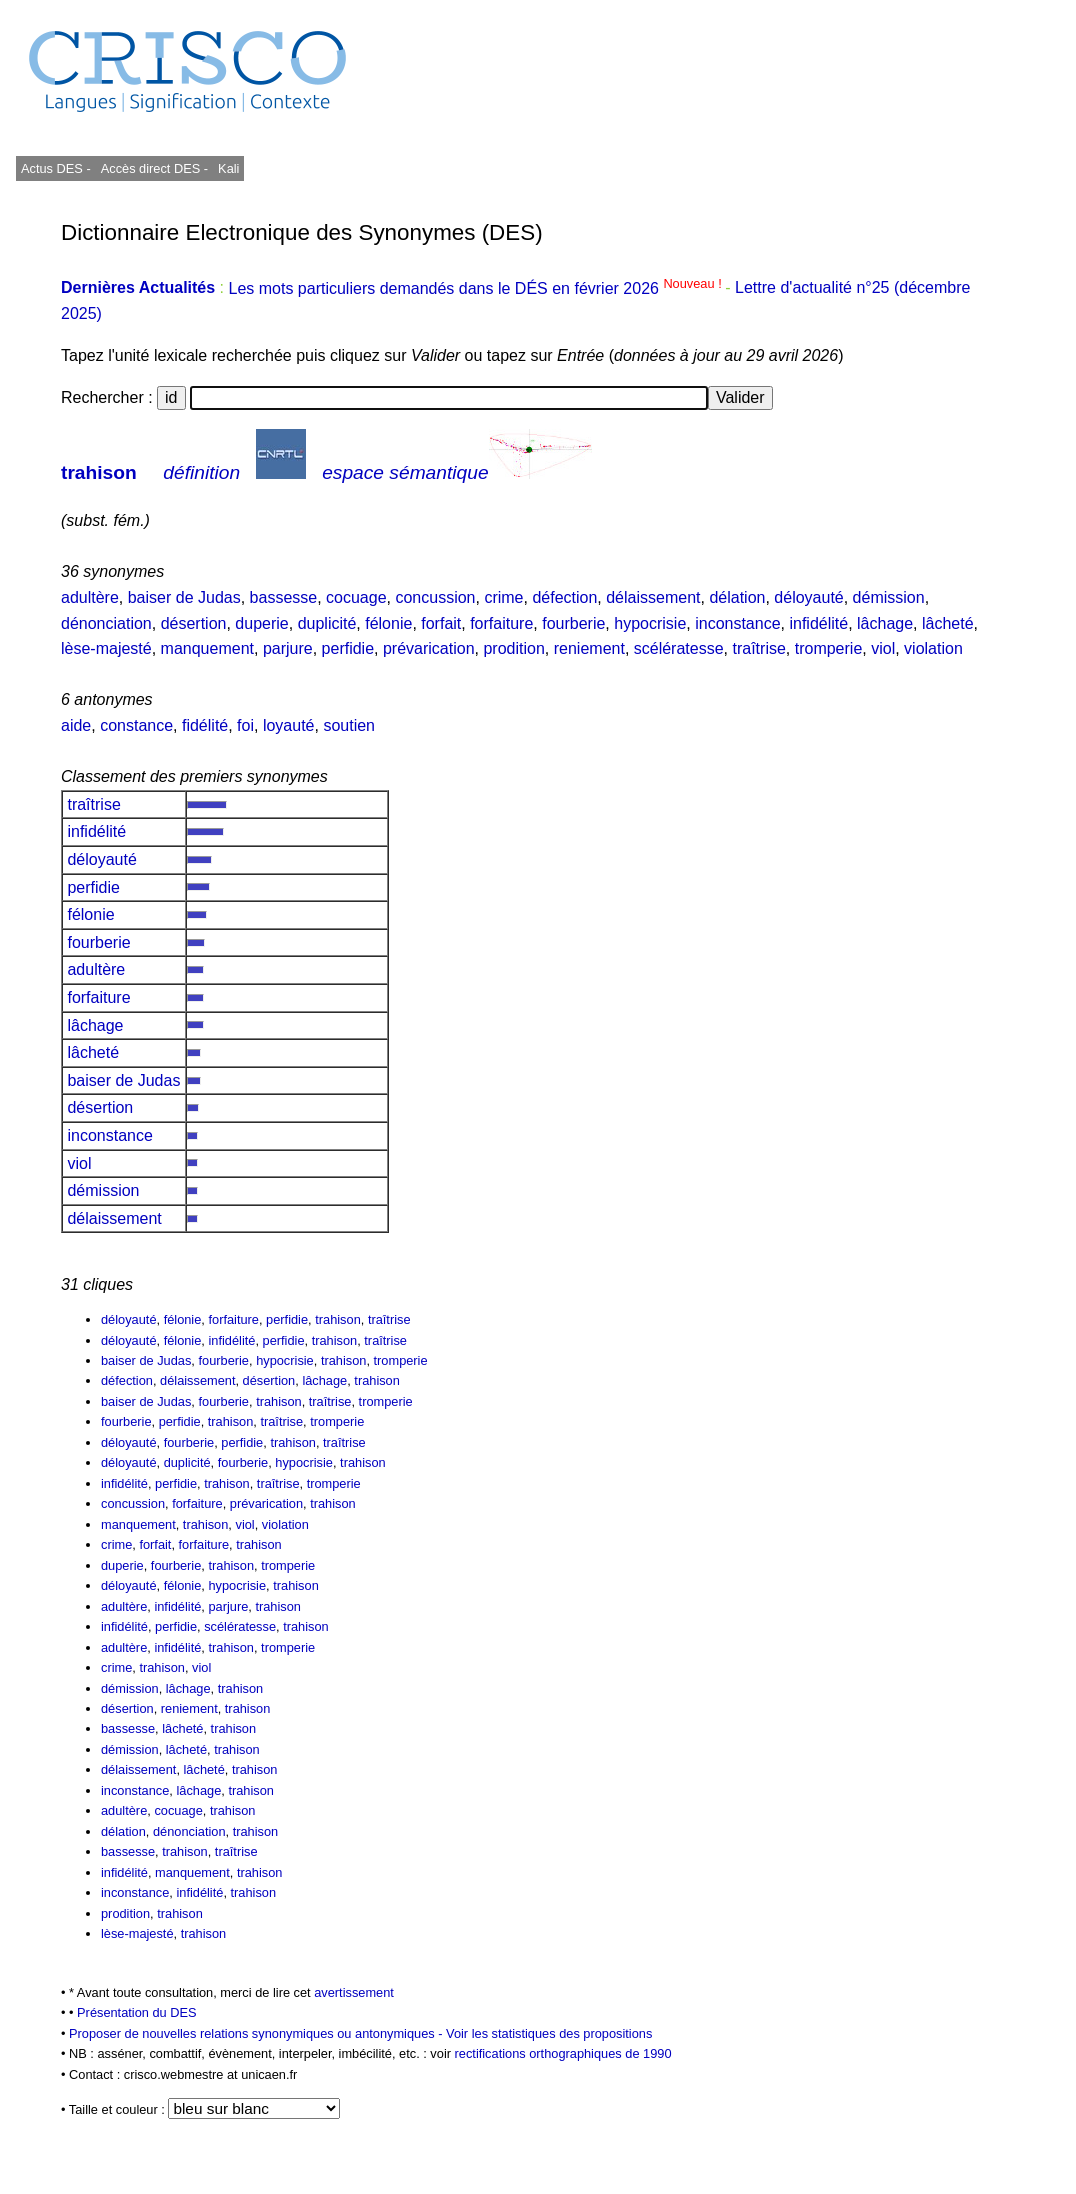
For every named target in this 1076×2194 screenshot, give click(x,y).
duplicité (327, 623)
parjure (288, 648)
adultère (90, 597)
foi (245, 725)
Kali (228, 168)
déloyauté (808, 597)
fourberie (573, 623)
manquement (207, 648)
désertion (194, 623)
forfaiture (501, 623)
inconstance (737, 623)
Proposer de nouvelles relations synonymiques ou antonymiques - (257, 2033)
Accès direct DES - (154, 168)
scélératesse (679, 648)
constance (136, 725)
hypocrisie (650, 623)
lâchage (885, 623)
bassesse (284, 597)
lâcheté (948, 623)
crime (503, 597)
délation (737, 597)
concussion (435, 597)
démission (889, 597)
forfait (441, 623)
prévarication (429, 648)
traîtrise (758, 648)
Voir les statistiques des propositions (549, 2033)
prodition (513, 648)
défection (564, 597)
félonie (388, 623)
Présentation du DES (137, 2012)
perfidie (348, 648)
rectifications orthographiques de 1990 (563, 2053)
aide (76, 725)
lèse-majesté (106, 648)
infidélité (818, 623)
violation (933, 648)
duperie (261, 623)
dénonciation (106, 623)
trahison (99, 472)
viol (883, 648)
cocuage (356, 597)
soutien (349, 725)
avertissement (354, 1992)
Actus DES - (56, 168)
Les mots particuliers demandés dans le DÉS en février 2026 (476, 288)
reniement (589, 648)
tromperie (829, 648)
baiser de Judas (184, 597)
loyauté (289, 725)
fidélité (205, 725)
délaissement (653, 597)
